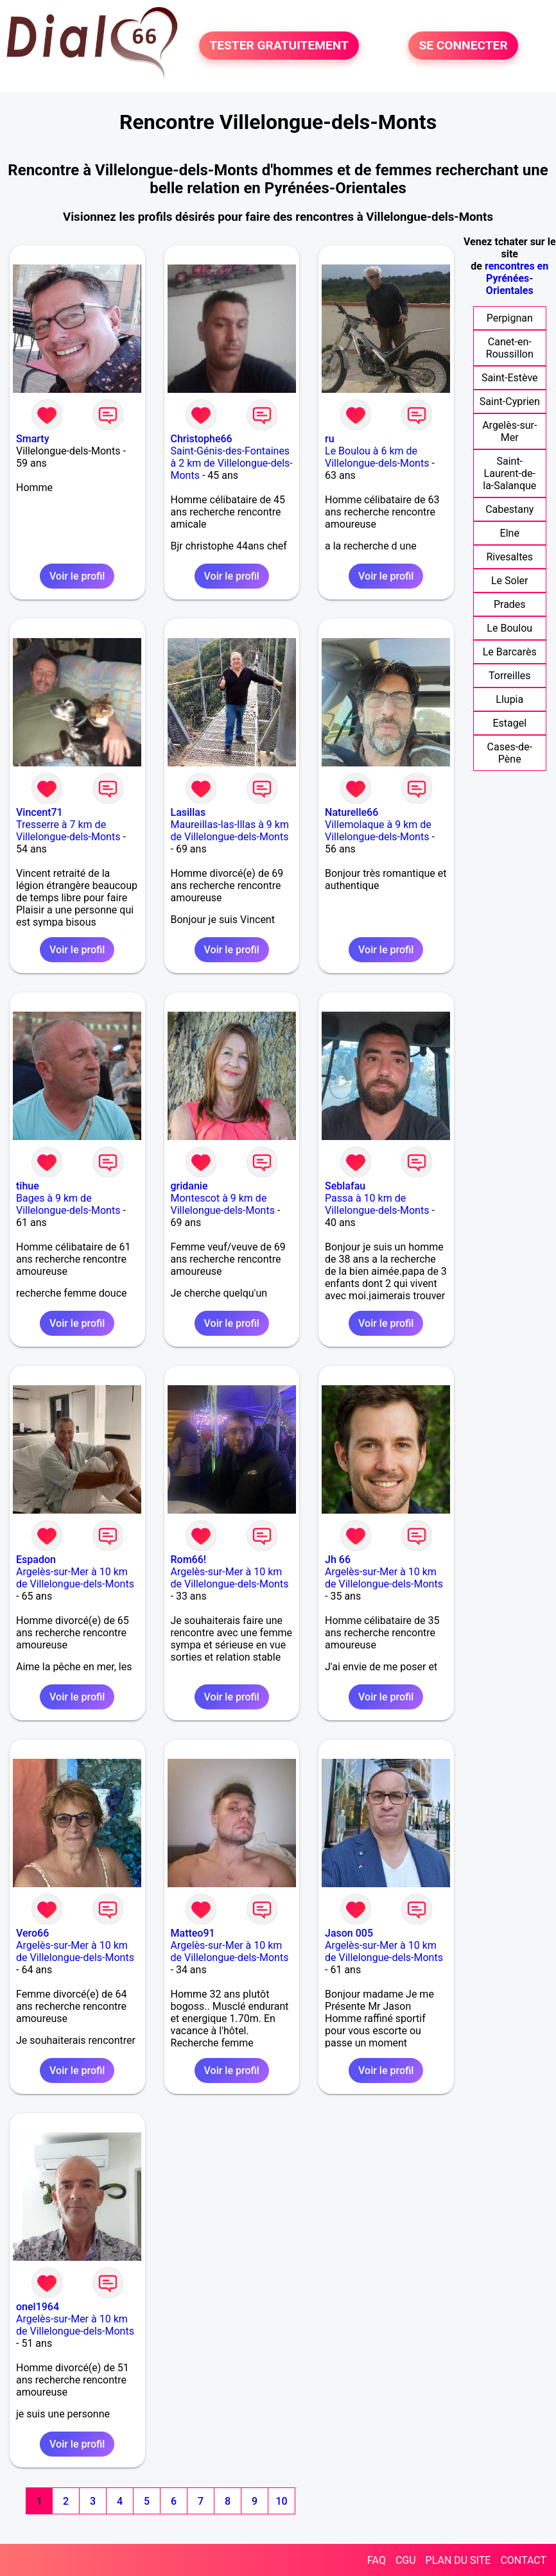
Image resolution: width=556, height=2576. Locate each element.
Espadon (36, 1559)
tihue (27, 1186)
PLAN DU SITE (458, 2560)
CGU (405, 2560)
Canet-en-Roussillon (510, 348)
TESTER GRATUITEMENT (279, 46)
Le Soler (509, 581)
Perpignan (510, 318)
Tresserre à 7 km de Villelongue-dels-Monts (68, 830)
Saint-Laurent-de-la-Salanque (509, 473)
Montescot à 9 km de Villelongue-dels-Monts (223, 1204)
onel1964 (37, 2307)
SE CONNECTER (463, 46)
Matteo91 (193, 1933)
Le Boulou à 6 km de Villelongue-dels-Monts (377, 457)
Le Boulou (509, 628)
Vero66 (32, 1933)
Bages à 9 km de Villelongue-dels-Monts (68, 1204)
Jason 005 (349, 1933)
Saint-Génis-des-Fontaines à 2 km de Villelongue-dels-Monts (232, 463)
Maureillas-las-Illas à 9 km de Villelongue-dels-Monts (230, 830)
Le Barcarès (510, 652)
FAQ (376, 2560)
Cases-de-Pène (509, 753)
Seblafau (345, 1186)
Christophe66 (201, 439)
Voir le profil (77, 576)
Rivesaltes (509, 557)
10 (281, 2501)
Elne (509, 533)
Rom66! (189, 1559)
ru (329, 439)
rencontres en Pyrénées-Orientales (516, 278)
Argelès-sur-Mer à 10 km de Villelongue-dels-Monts (75, 1578)
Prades (510, 604)
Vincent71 (39, 812)
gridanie (189, 1186)
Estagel (509, 723)
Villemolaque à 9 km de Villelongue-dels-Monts (378, 830)
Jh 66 (338, 1559)
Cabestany (509, 509)
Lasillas (188, 812)
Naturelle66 (351, 812)
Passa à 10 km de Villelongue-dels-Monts (377, 1204)
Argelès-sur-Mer (509, 431)
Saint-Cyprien (510, 401)
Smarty (32, 439)
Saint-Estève (510, 378)
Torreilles (510, 676)
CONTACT (523, 2560)
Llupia (509, 699)
